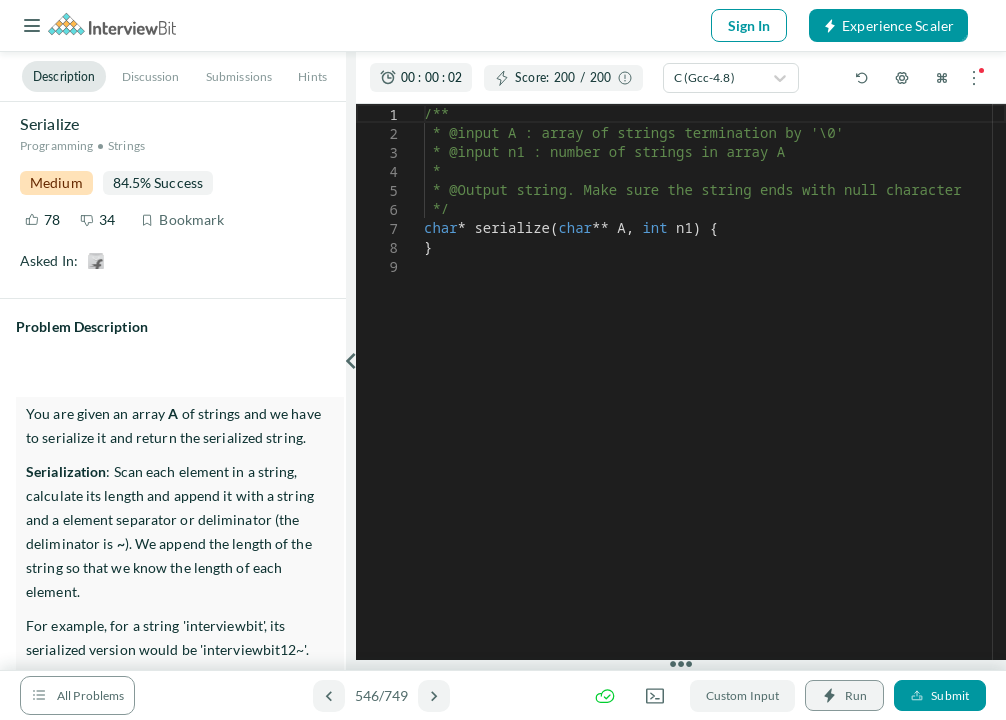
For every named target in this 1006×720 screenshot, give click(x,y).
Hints (312, 76)
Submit (940, 695)
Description (64, 76)
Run (844, 695)
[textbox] (424, 104)
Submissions (239, 76)
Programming (56, 145)
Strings (126, 145)
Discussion (151, 76)
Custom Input (742, 695)
